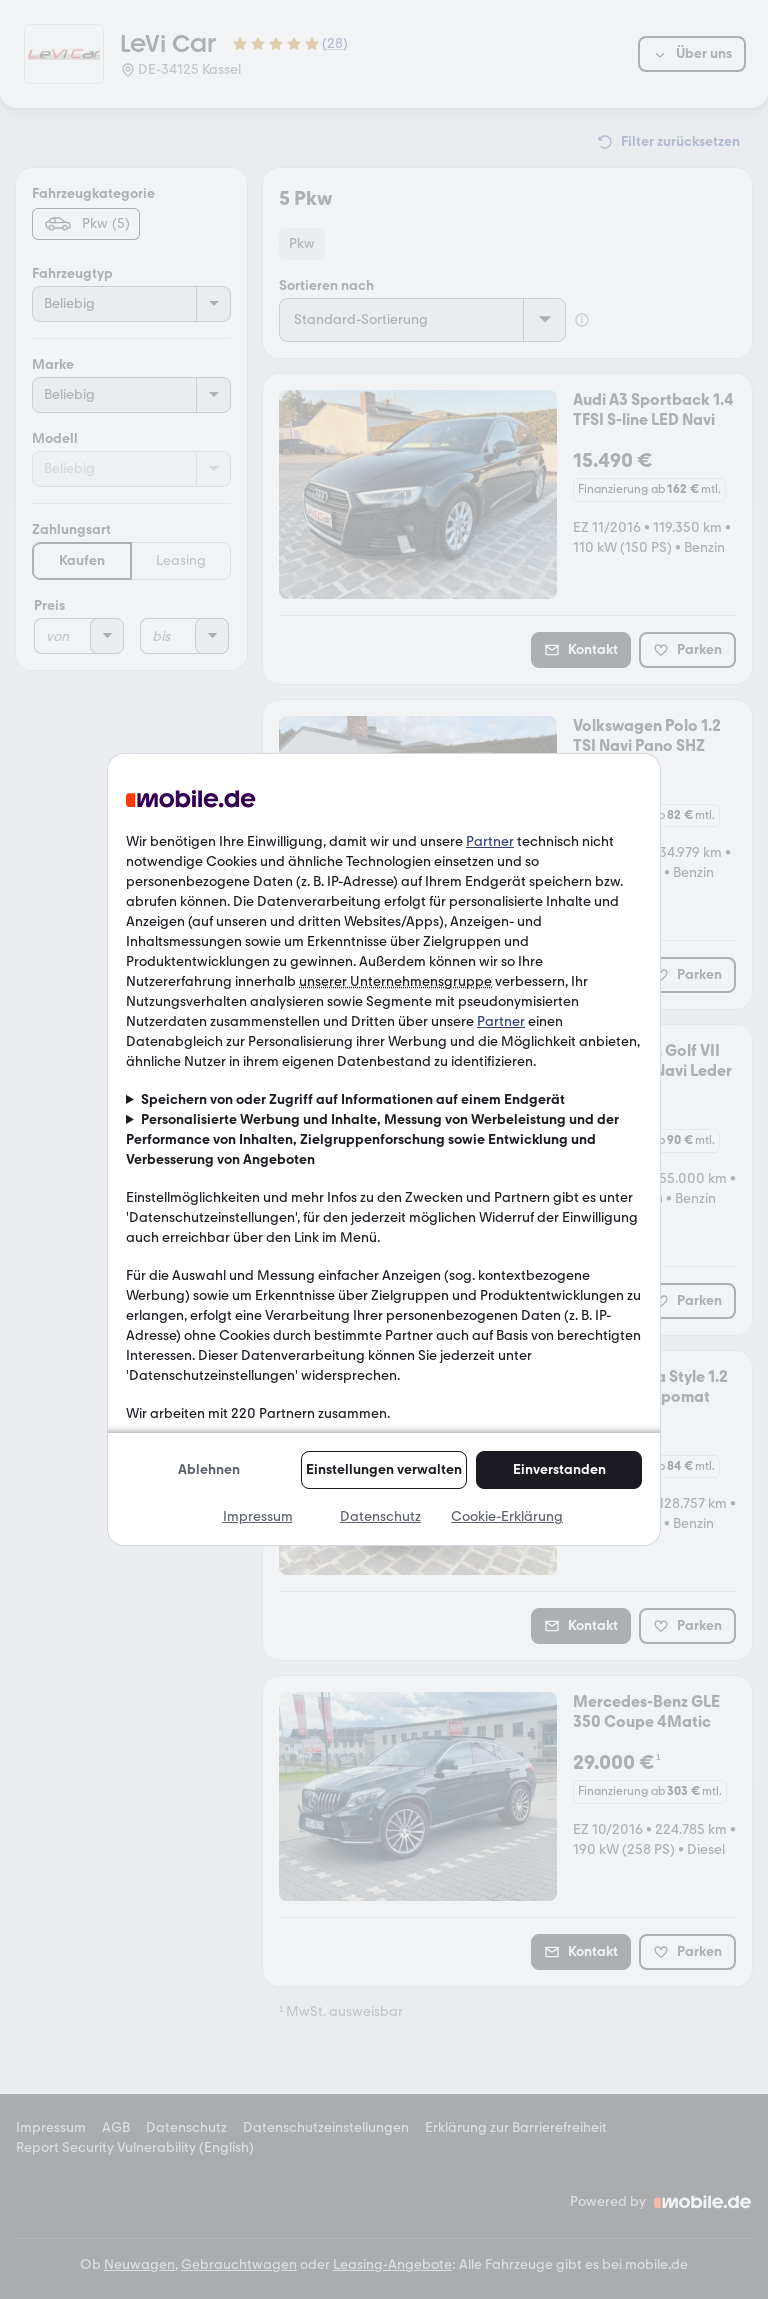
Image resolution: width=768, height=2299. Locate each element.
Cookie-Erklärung (507, 1516)
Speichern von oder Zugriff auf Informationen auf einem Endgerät (353, 1099)
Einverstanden (559, 1469)
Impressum (258, 1516)
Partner (490, 841)
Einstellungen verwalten (384, 1469)
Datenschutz (380, 1516)
